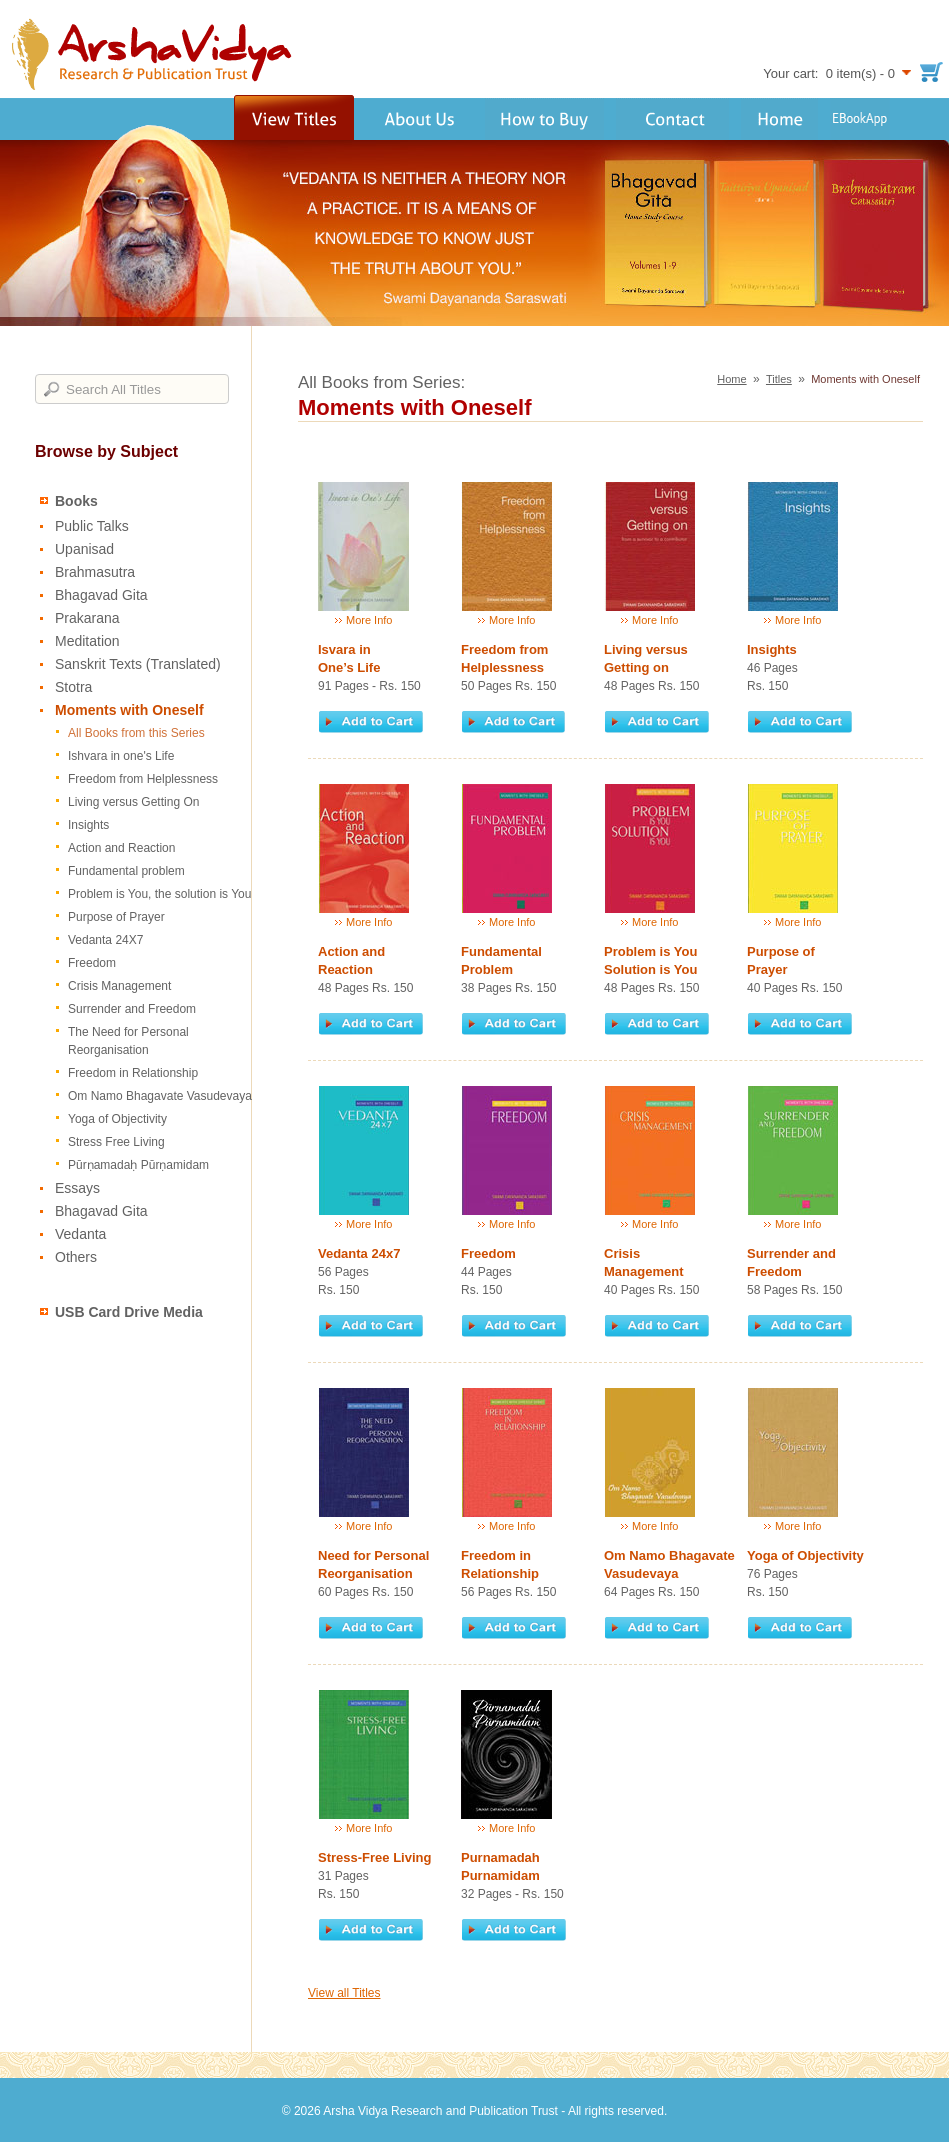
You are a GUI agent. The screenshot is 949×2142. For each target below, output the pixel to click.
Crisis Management (119, 986)
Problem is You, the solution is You (159, 894)
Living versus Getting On (133, 802)
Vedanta (80, 1234)
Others (76, 1257)
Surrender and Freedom (132, 1009)
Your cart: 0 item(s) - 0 (829, 73)
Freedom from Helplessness (143, 779)
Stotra (73, 687)
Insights (88, 825)
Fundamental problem (126, 871)
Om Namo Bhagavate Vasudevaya (160, 1096)
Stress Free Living (116, 1142)
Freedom (92, 963)
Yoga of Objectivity (117, 1119)
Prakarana (87, 618)
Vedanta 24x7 (359, 1253)
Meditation (87, 641)
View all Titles (344, 1993)
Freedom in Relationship (133, 1073)
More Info (369, 620)
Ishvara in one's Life (121, 756)
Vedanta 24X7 (105, 940)
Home (731, 379)
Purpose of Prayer (116, 917)
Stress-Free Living (374, 1857)
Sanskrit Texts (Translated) (138, 664)
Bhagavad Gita (101, 595)
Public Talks (92, 526)
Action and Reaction (121, 848)
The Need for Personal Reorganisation (128, 1041)
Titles (779, 379)
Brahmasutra (95, 572)
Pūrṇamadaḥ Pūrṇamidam (138, 1165)
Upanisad (84, 549)
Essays (77, 1188)
